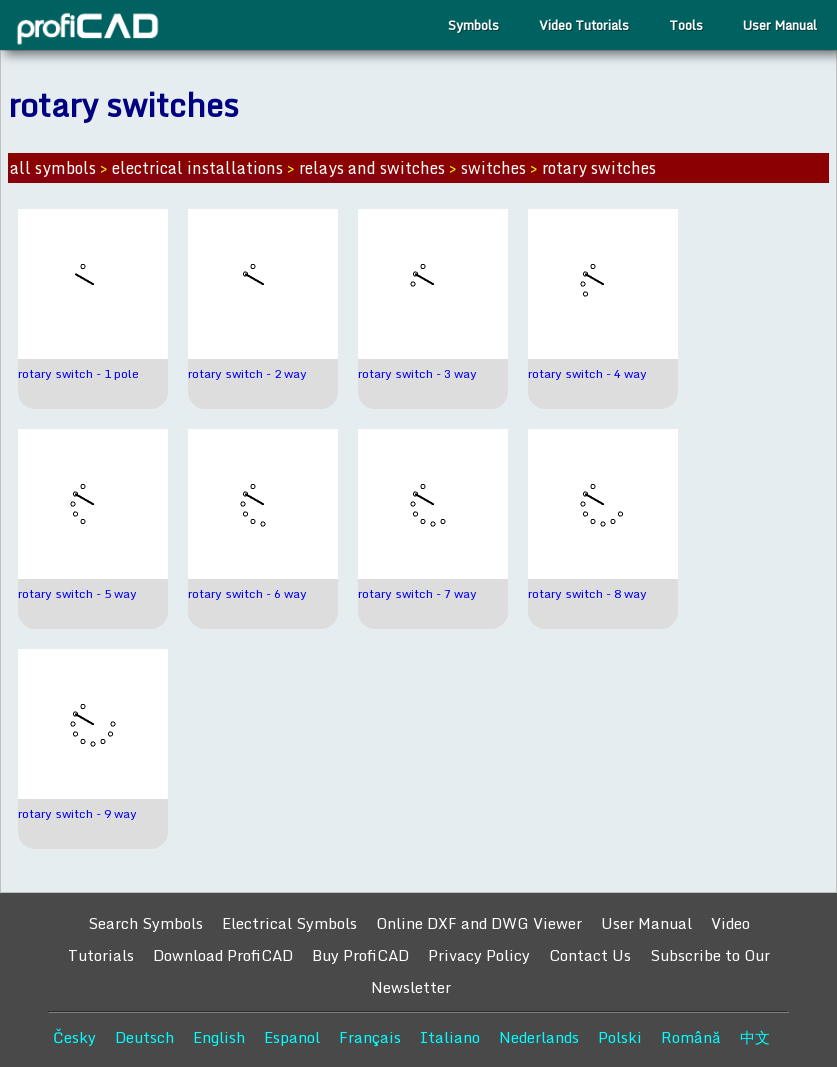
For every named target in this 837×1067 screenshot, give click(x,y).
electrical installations (197, 168)
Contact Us (590, 955)
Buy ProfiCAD (360, 955)
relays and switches (372, 168)
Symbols (473, 25)
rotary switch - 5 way (77, 593)
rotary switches (599, 168)
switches (493, 168)
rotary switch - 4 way (587, 373)
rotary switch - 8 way (587, 593)
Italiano (450, 1037)
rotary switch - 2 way (247, 373)
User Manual (780, 25)
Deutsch (144, 1037)
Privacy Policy (479, 955)
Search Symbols (145, 923)
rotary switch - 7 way (417, 593)
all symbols (53, 168)
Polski (620, 1037)
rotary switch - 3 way (417, 373)
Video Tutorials (584, 25)
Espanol (292, 1037)
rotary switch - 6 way (247, 593)
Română (691, 1037)
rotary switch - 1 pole (78, 373)
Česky (74, 1037)
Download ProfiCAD (223, 955)
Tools (686, 25)
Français (370, 1037)
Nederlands (539, 1037)
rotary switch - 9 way (77, 813)
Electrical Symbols (289, 923)
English (219, 1037)
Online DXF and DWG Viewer (479, 923)
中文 (755, 1037)
